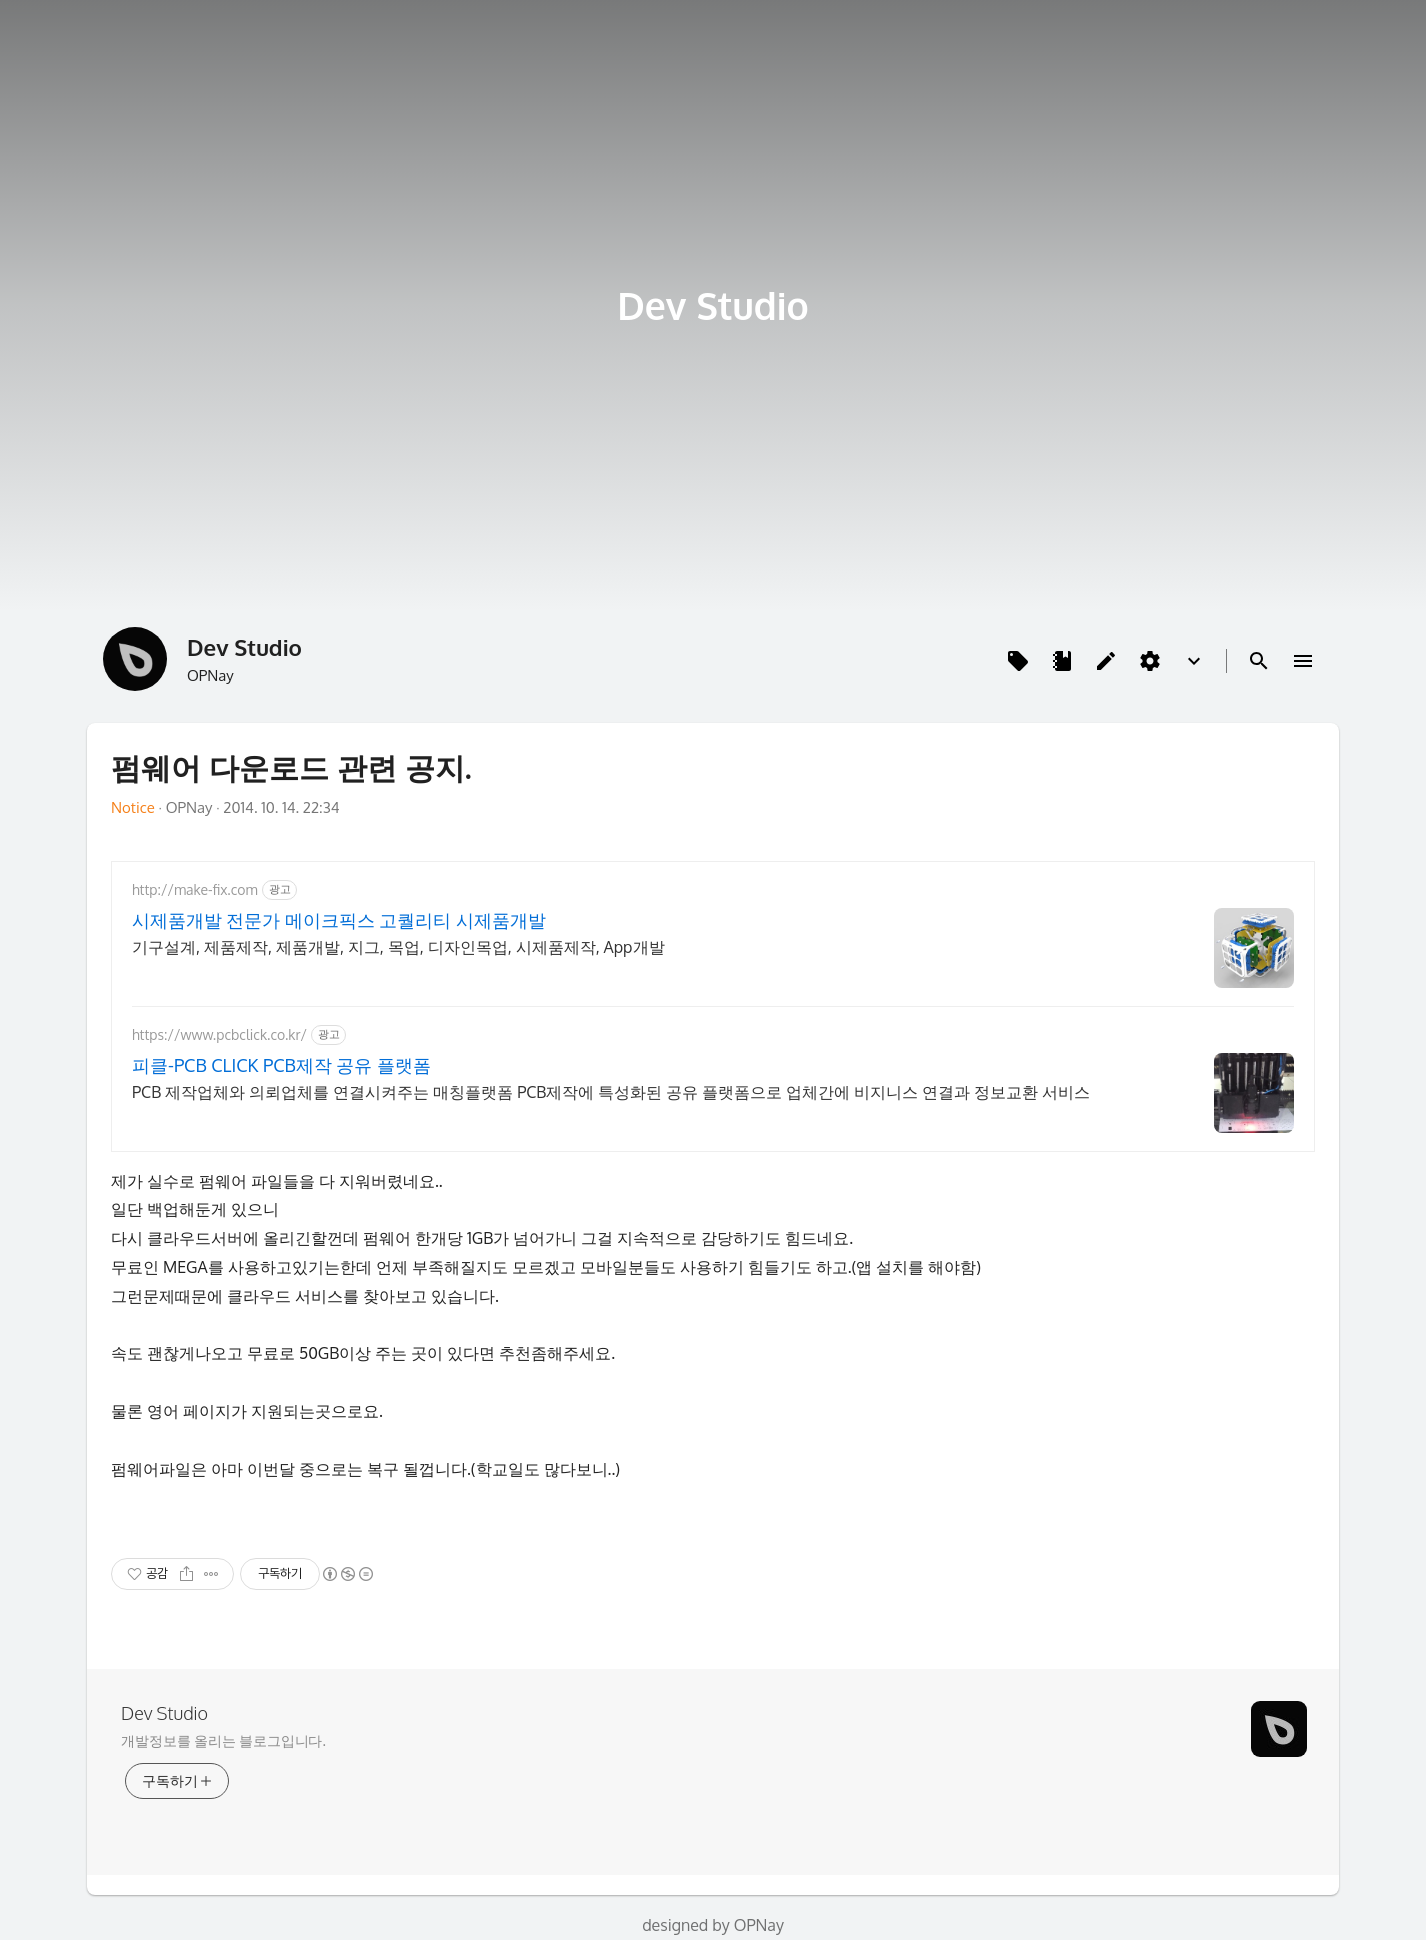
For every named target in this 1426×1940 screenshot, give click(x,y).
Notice (133, 807)
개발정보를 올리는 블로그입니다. (223, 1740)
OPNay (759, 1925)
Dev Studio (713, 305)
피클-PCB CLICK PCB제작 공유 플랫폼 (281, 1065)
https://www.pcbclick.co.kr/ (219, 1034)
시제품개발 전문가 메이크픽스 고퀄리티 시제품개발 (339, 920)
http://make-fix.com (195, 889)
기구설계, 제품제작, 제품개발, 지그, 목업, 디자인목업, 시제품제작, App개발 (398, 947)
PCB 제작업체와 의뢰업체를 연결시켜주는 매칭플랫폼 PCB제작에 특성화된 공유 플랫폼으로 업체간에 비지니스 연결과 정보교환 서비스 (611, 1092)
